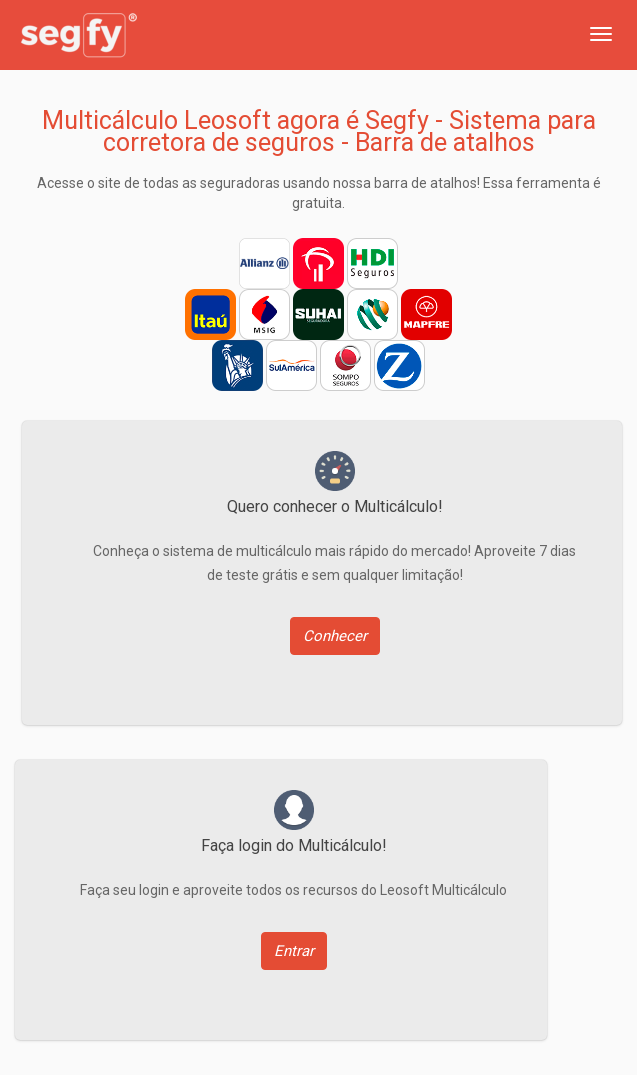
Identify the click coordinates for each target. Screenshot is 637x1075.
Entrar (294, 951)
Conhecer (335, 636)
